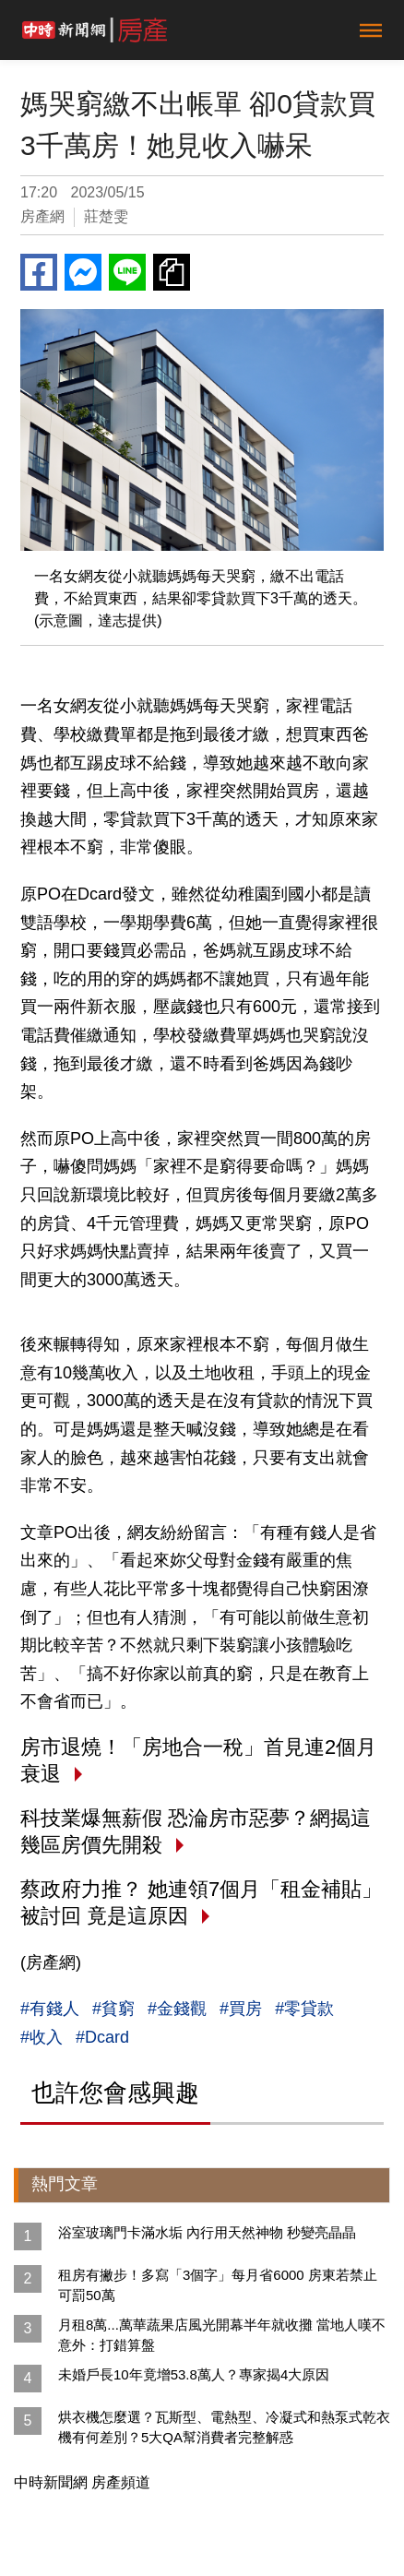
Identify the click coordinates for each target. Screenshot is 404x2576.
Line (127, 272)
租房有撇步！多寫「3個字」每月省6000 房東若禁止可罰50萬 (217, 2285)
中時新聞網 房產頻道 (82, 2482)
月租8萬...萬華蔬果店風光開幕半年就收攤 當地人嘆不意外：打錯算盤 (222, 2335)
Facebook (38, 272)
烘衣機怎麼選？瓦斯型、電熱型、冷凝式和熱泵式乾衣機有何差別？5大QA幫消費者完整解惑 (224, 2427)
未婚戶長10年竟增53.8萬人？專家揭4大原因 (193, 2374)
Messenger (83, 272)
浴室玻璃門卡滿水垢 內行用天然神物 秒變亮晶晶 (207, 2232)
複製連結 (171, 272)
